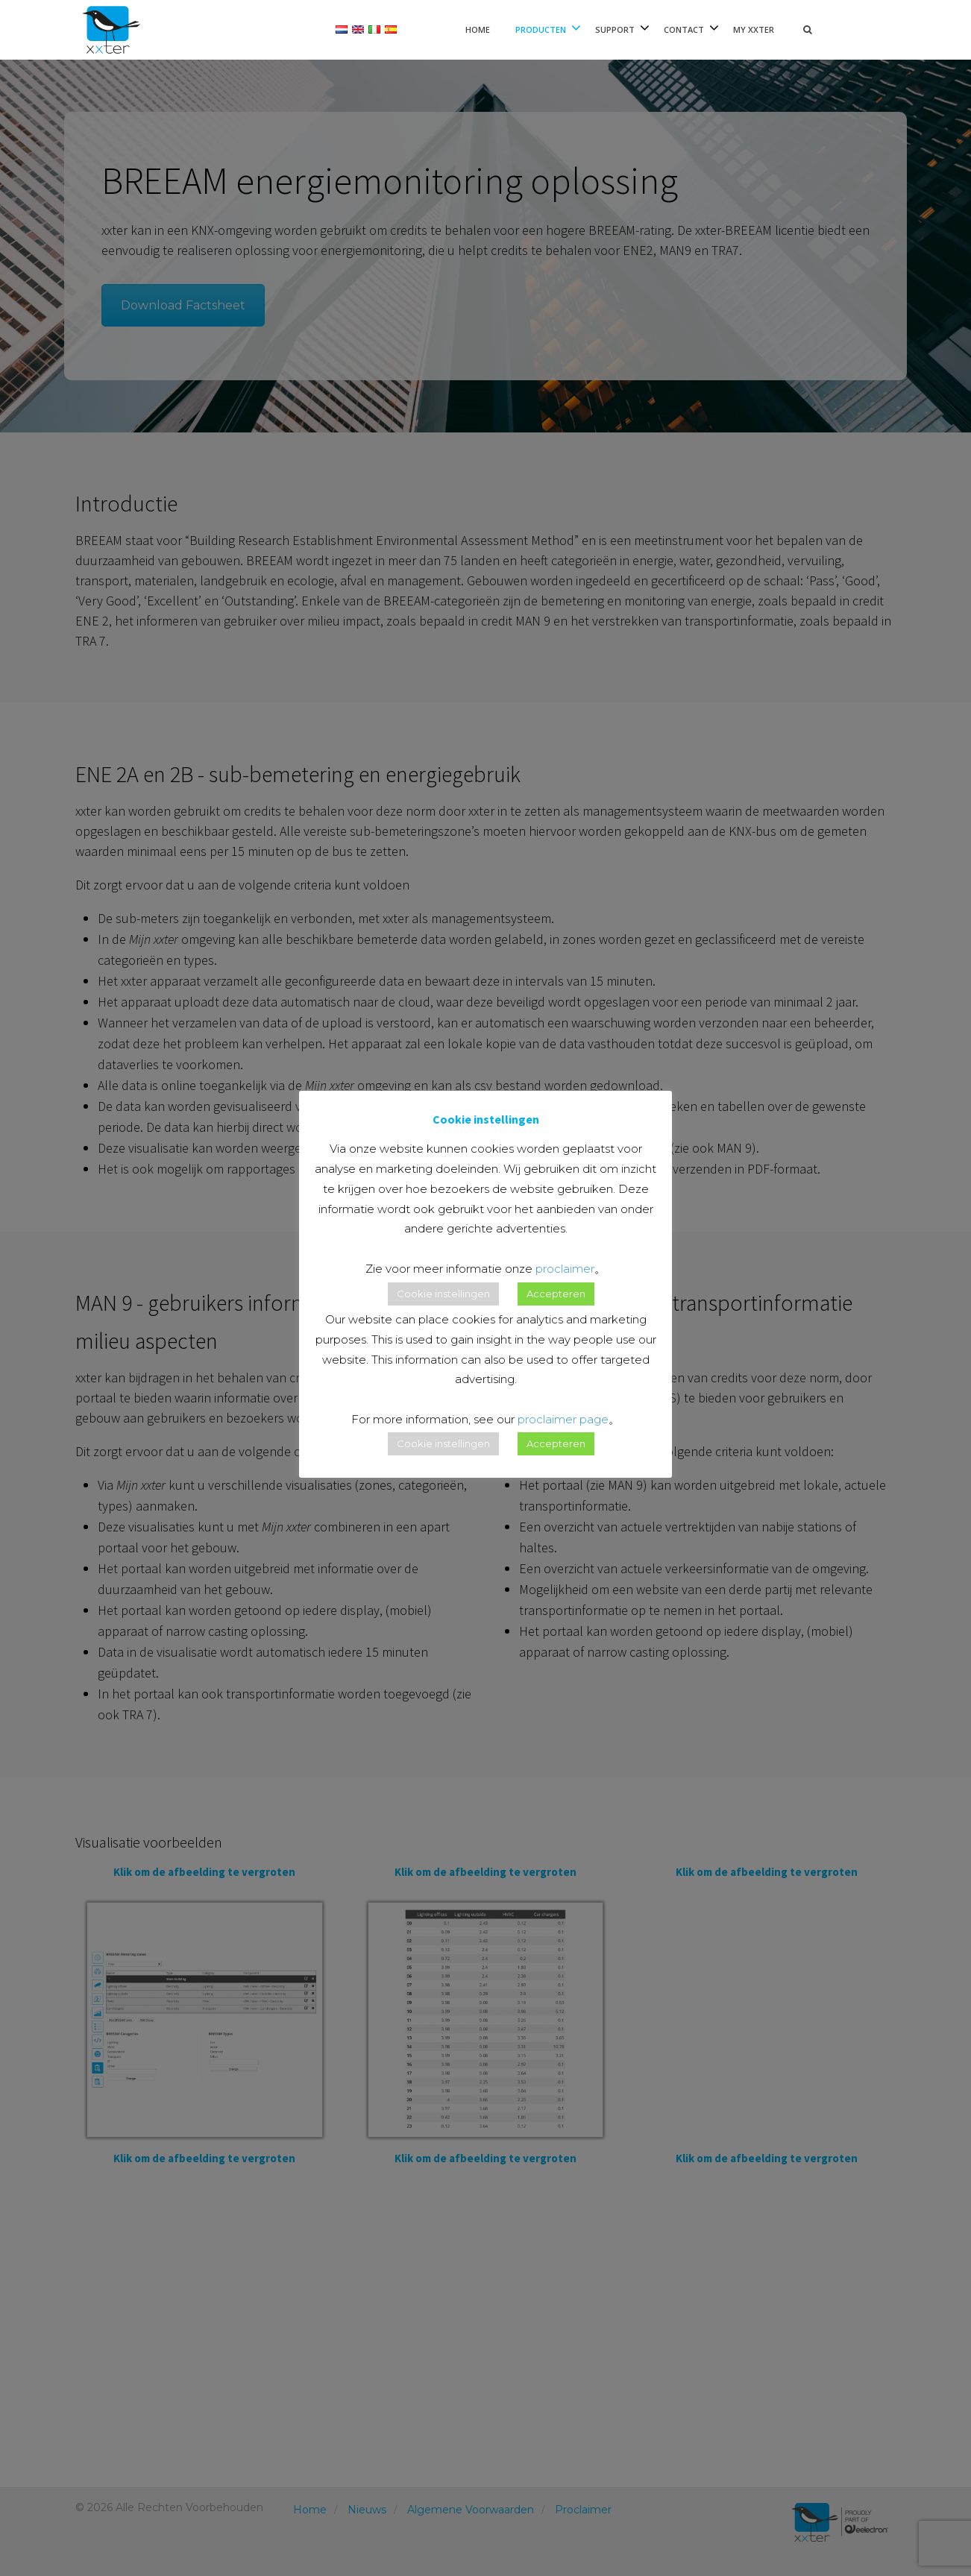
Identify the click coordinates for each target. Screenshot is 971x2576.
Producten (540, 29)
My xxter (753, 29)
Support (615, 29)
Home (477, 29)
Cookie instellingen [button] (443, 1294)
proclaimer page (563, 1419)
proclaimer (564, 1269)
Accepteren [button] (556, 1294)
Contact (684, 29)
